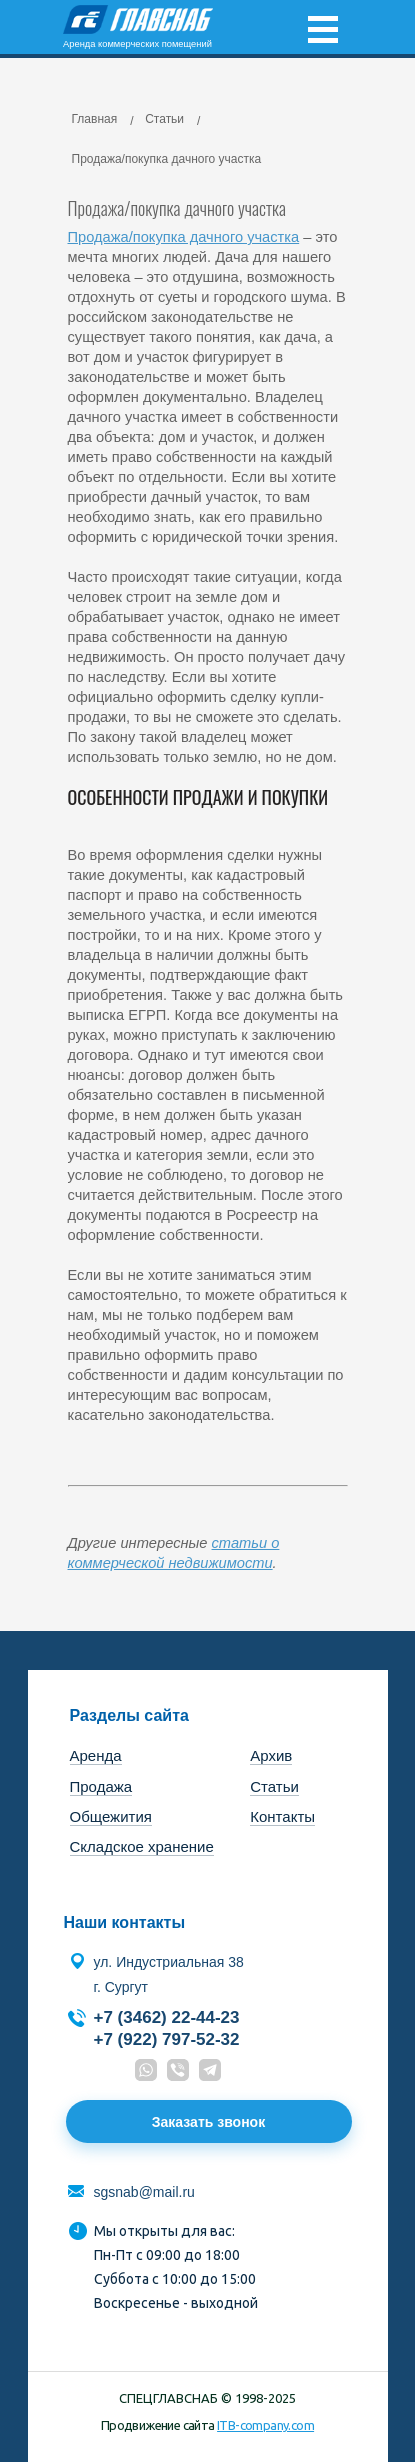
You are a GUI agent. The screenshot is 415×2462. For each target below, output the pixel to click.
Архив (271, 1755)
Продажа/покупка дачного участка (184, 237)
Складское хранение (142, 1846)
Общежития (111, 1816)
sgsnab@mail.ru (144, 2192)
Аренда (96, 1755)
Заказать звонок (208, 2122)
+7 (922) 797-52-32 (167, 2039)
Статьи (274, 1786)
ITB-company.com (265, 2425)
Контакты (282, 1816)
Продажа (101, 1786)
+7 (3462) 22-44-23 (167, 2017)
